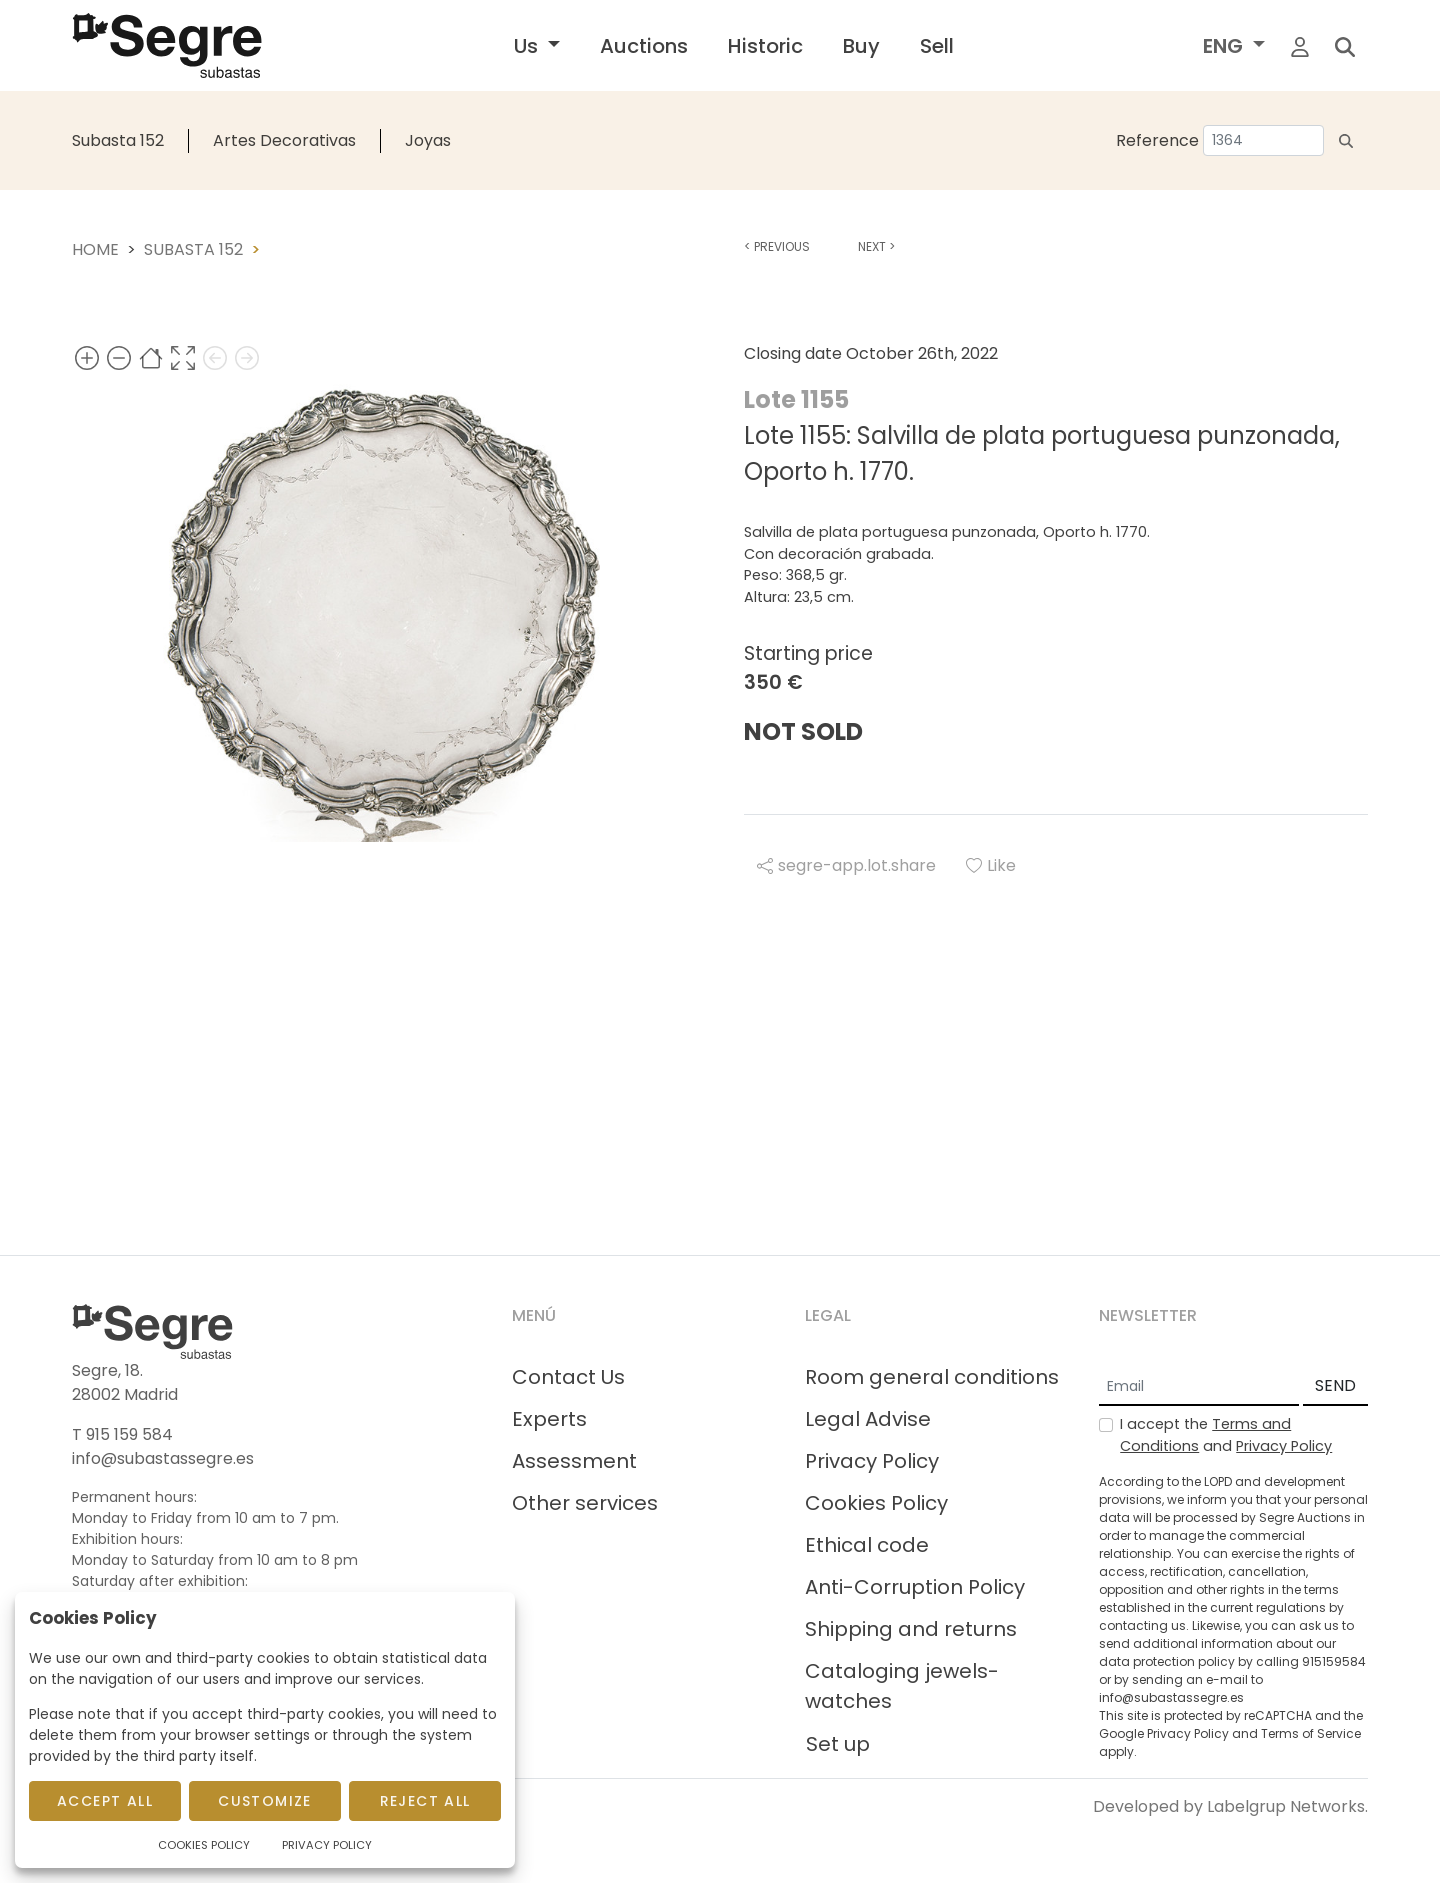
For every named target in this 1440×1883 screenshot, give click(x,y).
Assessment (574, 1461)
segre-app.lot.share (846, 865)
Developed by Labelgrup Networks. (1230, 1806)
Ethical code (867, 1545)
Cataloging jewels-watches (902, 1686)
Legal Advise (868, 1419)
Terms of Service (1311, 1733)
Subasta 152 (118, 140)
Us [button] (528, 46)
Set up (838, 1744)
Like (991, 865)
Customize (265, 1801)
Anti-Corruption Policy (915, 1587)
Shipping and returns (911, 1629)
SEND (1335, 1385)
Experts (549, 1419)
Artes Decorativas (284, 140)
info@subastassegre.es (163, 1458)
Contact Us (568, 1377)
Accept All (105, 1801)
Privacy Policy (872, 1461)
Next (876, 246)
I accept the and (1226, 1435)
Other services (585, 1503)
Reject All (425, 1801)
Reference (1157, 140)
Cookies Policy (876, 1503)
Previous (777, 246)
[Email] (1199, 1387)
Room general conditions (932, 1377)
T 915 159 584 (122, 1434)
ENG (1225, 46)
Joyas (428, 140)
